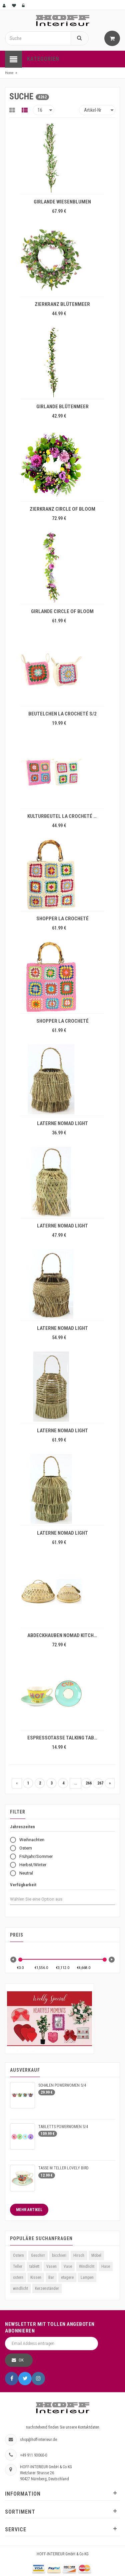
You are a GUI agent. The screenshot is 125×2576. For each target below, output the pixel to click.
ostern (18, 2277)
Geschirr (38, 2255)
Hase (105, 2266)
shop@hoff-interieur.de (38, 2439)
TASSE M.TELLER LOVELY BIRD (63, 2168)
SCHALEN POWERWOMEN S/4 (62, 2085)
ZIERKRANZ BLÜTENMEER (62, 304)
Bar (51, 2277)
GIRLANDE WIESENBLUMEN (62, 202)
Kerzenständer (47, 2288)
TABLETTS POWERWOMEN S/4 (63, 2126)
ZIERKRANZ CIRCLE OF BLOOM (62, 509)
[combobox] (42, 1899)
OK (21, 2360)
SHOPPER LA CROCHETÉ (62, 919)
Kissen (35, 2277)
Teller (17, 2266)
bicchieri (59, 2255)
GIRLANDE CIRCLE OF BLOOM (62, 611)
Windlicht (86, 2266)
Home (9, 73)
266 (88, 1783)
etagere (67, 2277)
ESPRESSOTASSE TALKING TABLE (63, 1738)
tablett (34, 2266)
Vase (68, 2266)
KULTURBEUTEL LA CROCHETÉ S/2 (64, 816)
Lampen (87, 2277)
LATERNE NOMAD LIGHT (62, 1123)
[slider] (20, 1960)
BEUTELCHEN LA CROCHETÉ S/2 (62, 714)
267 (100, 1783)
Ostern (18, 2255)
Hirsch (78, 2255)
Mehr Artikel (29, 2209)
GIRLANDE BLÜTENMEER (62, 407)
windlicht (20, 2288)
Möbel (96, 2255)
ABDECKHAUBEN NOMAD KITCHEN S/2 (64, 1635)
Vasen (51, 2266)
